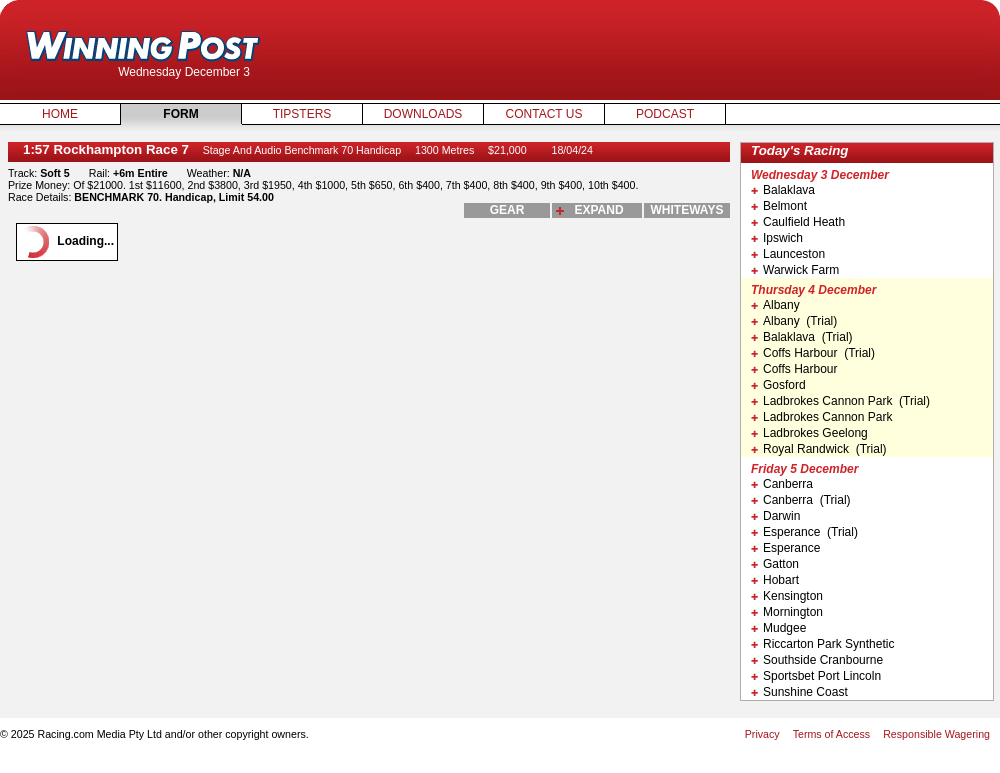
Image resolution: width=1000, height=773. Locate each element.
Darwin (775, 516)
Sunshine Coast (799, 692)
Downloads (423, 114)
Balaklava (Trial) (802, 337)
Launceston (788, 254)
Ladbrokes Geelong (809, 433)
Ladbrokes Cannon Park (821, 417)
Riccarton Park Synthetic (822, 644)
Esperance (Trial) (804, 532)
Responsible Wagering (936, 734)
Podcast (665, 114)
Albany (775, 305)
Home (60, 114)
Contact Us (544, 114)
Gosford (778, 385)
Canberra (782, 484)
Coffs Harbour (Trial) (813, 353)
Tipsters (302, 114)
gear (507, 210)
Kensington (787, 596)
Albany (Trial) (794, 321)
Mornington (787, 612)
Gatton (775, 564)
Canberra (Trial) (801, 500)
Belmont (779, 206)
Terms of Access (832, 734)
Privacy (762, 734)
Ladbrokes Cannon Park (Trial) (840, 401)
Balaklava (783, 190)
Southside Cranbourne (817, 660)
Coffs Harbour (794, 369)
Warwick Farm (795, 270)
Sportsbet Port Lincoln (816, 676)
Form (180, 114)
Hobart (775, 580)
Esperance (785, 548)
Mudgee (778, 628)
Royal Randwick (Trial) (819, 449)
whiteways (687, 210)
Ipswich (777, 238)
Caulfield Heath (798, 222)
